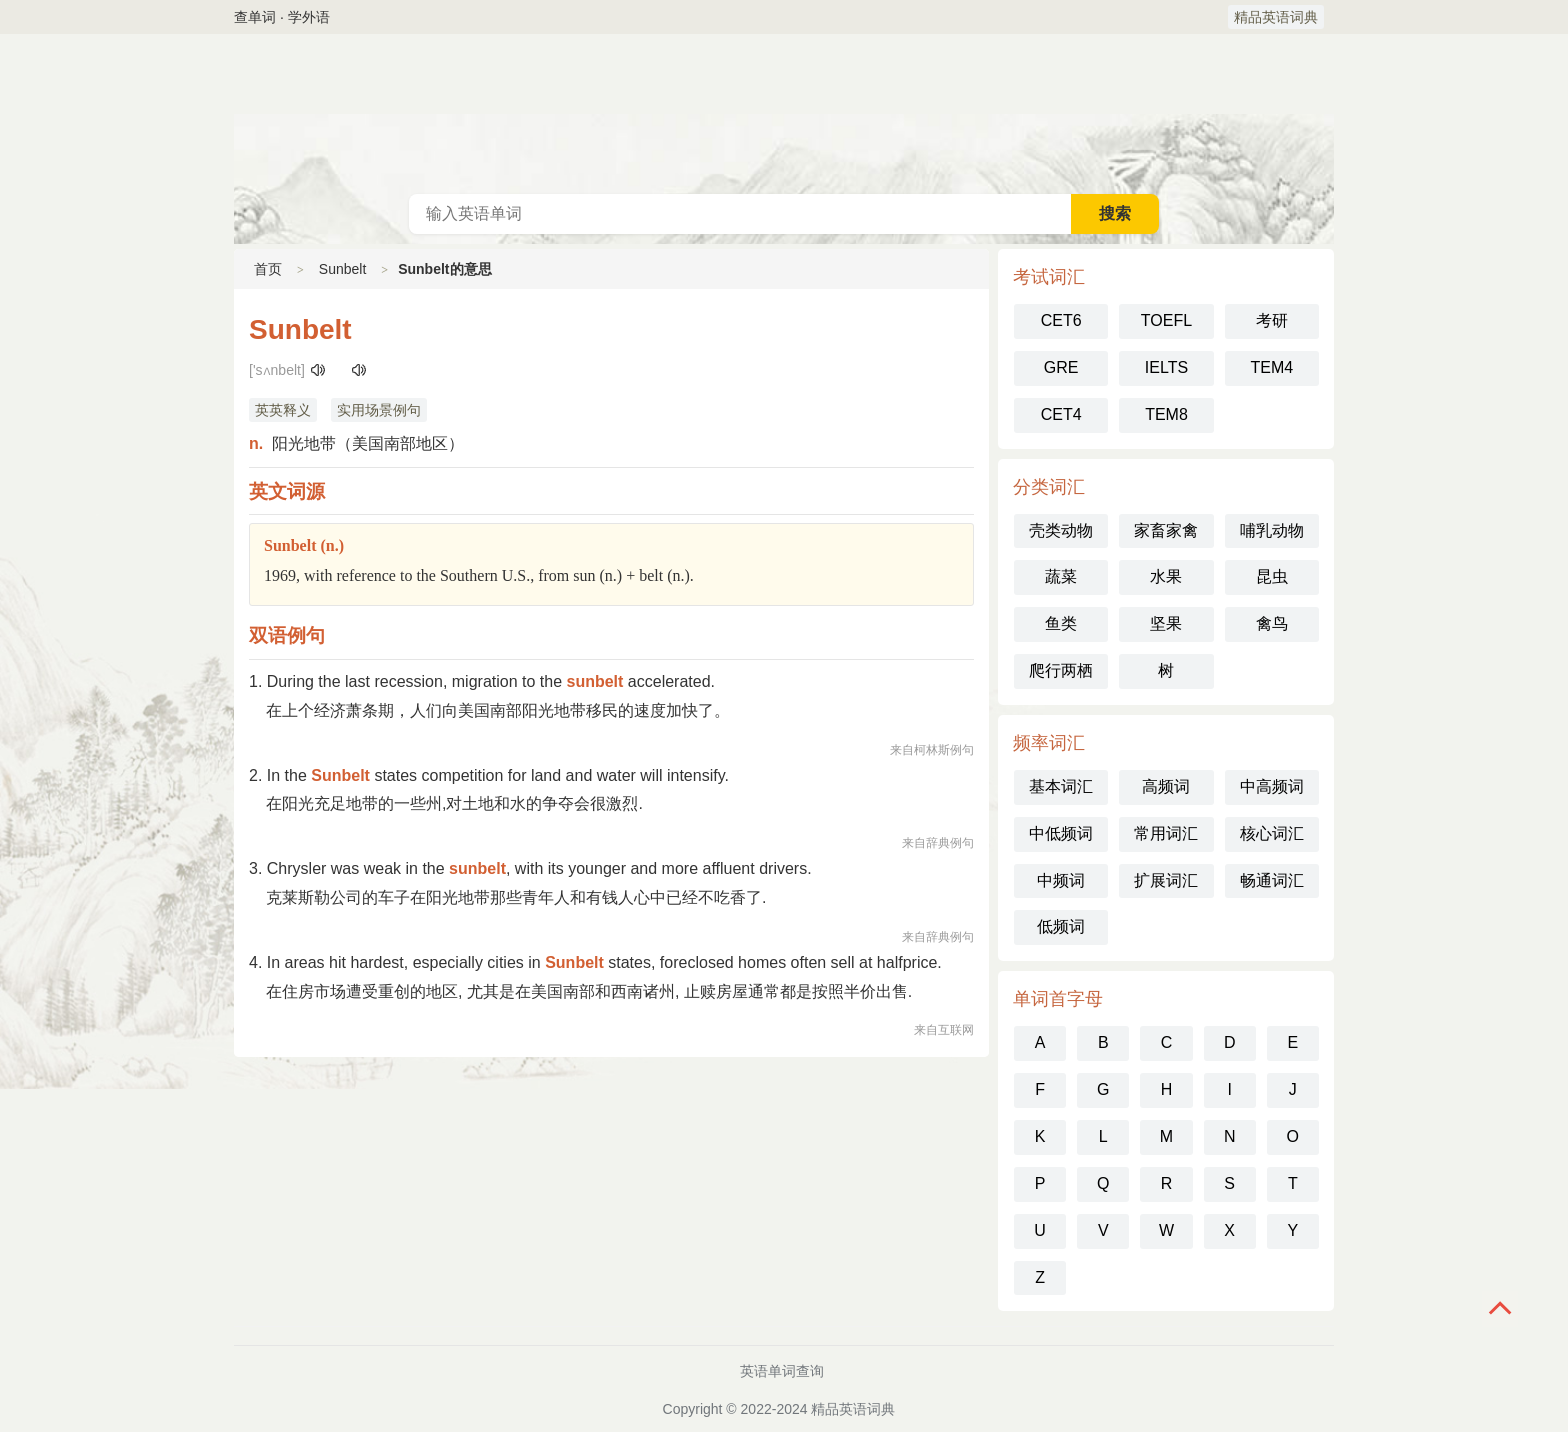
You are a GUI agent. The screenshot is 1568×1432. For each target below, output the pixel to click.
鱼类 (1061, 623)
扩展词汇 (1166, 880)
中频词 (1061, 880)
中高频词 (1272, 786)
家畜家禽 (1166, 530)
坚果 (1166, 623)
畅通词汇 (1272, 880)
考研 (1272, 320)
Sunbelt (342, 269)
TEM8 (1166, 414)
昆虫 (1272, 576)
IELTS (1166, 367)
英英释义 (283, 410)
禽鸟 (1272, 623)
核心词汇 (1272, 833)
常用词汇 (1166, 833)
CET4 (1061, 414)
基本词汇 (1061, 786)
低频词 (1061, 926)
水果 (1166, 576)
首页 (268, 269)
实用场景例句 (379, 410)
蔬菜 (1061, 576)
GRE (1061, 367)
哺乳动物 (1272, 530)
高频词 (1166, 786)
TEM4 (1271, 367)
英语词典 (784, 114)
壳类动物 (1061, 530)
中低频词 (1061, 833)
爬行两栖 (1061, 670)
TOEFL (1166, 320)
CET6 (1061, 320)
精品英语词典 (1276, 17)
